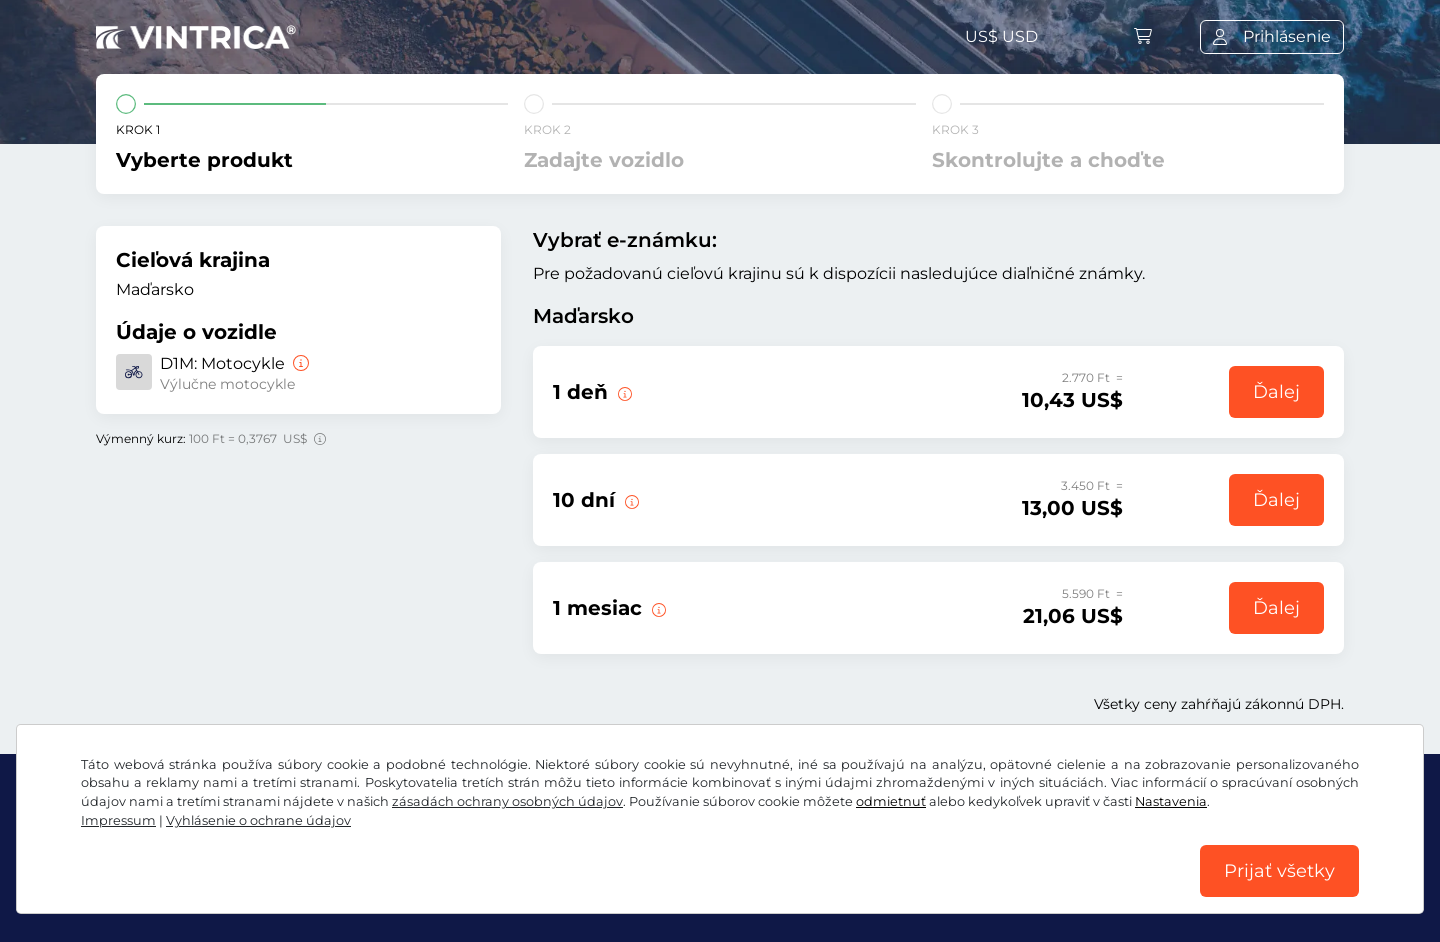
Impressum (826, 889)
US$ (1001, 36)
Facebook (146, 845)
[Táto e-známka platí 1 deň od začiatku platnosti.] (657, 608)
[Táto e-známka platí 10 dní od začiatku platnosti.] (630, 500)
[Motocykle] (299, 363)
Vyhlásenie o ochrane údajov (427, 889)
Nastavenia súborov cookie (660, 889)
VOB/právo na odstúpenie (198, 889)
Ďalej (1276, 392)
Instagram (261, 845)
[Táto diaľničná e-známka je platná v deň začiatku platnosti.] (623, 392)
